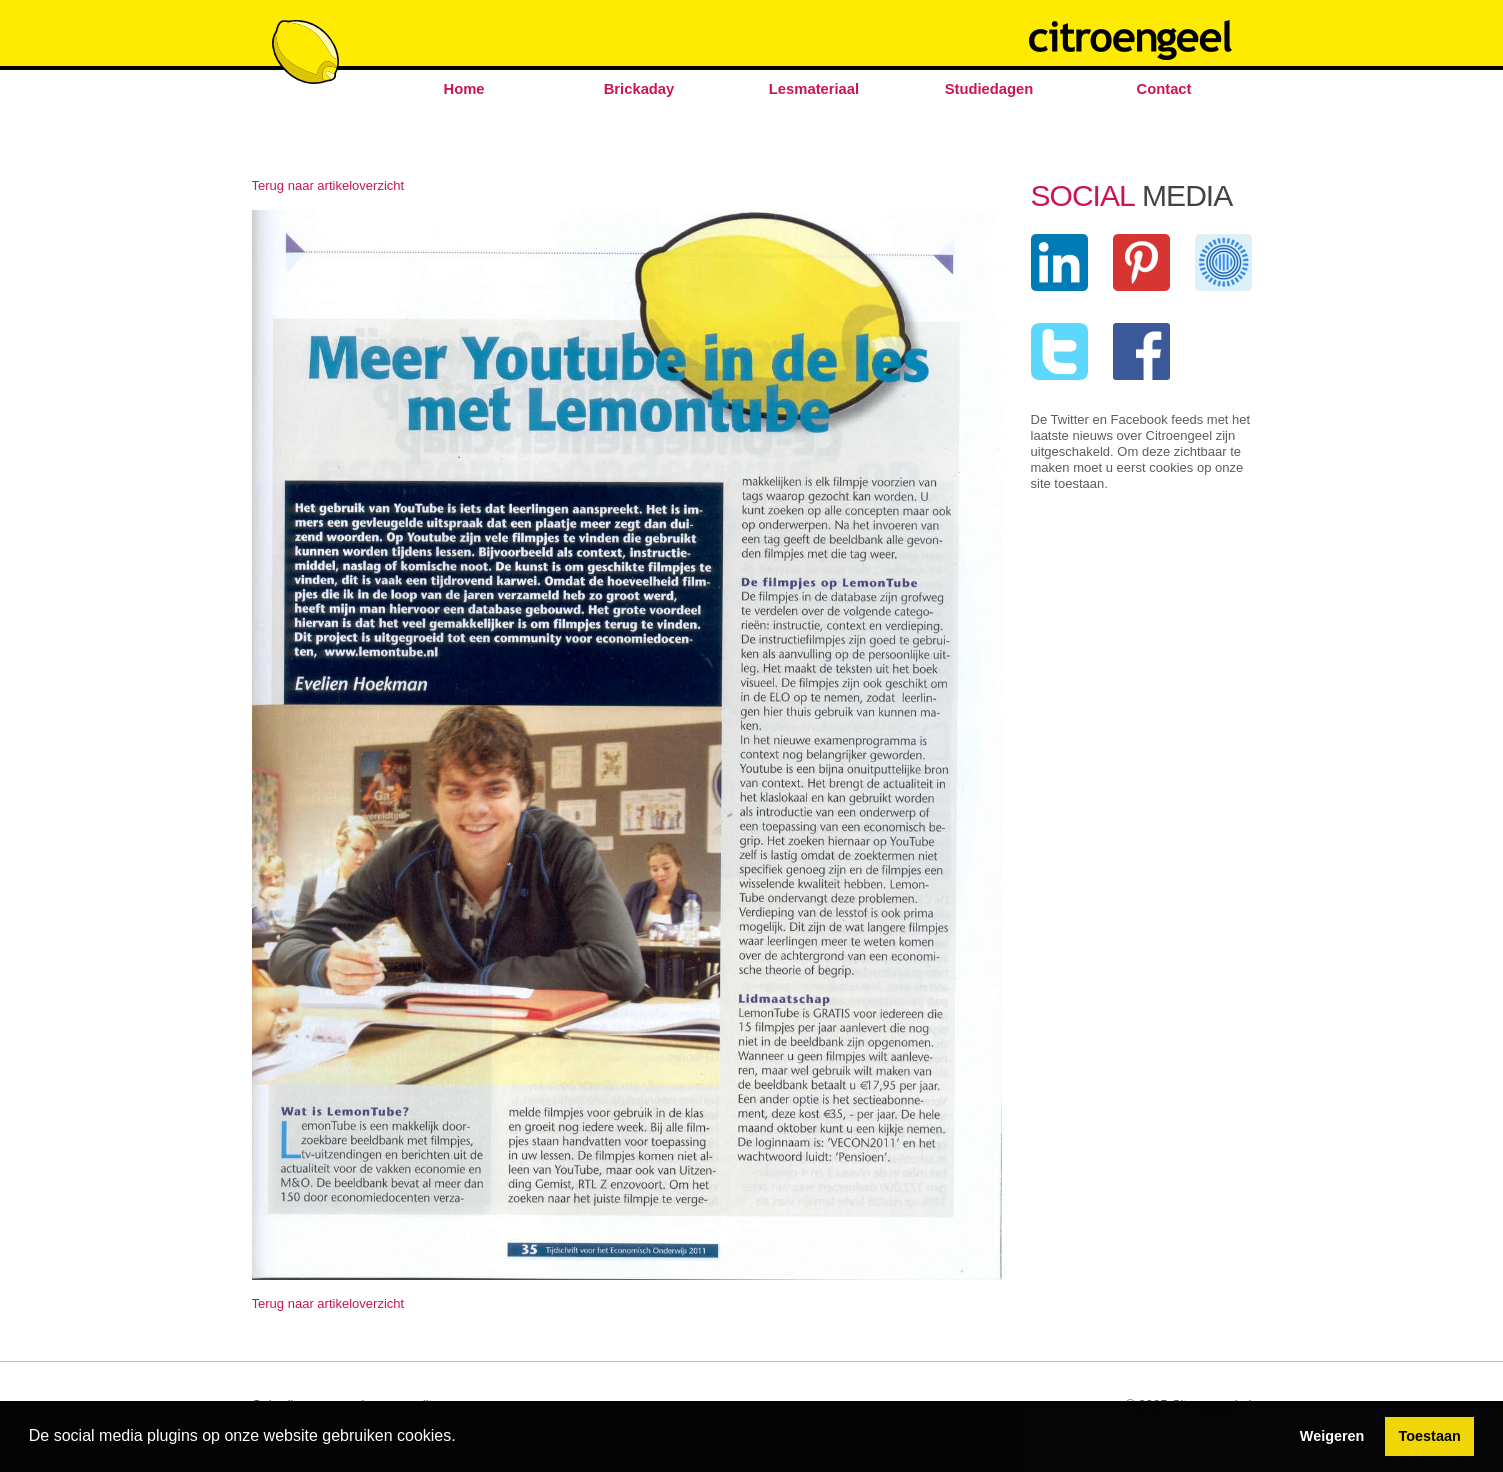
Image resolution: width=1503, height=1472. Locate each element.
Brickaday (639, 89)
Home (463, 89)
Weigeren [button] (1332, 1436)
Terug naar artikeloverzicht (328, 185)
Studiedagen (989, 89)
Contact (1164, 89)
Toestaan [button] (1430, 1436)
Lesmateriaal (814, 89)
